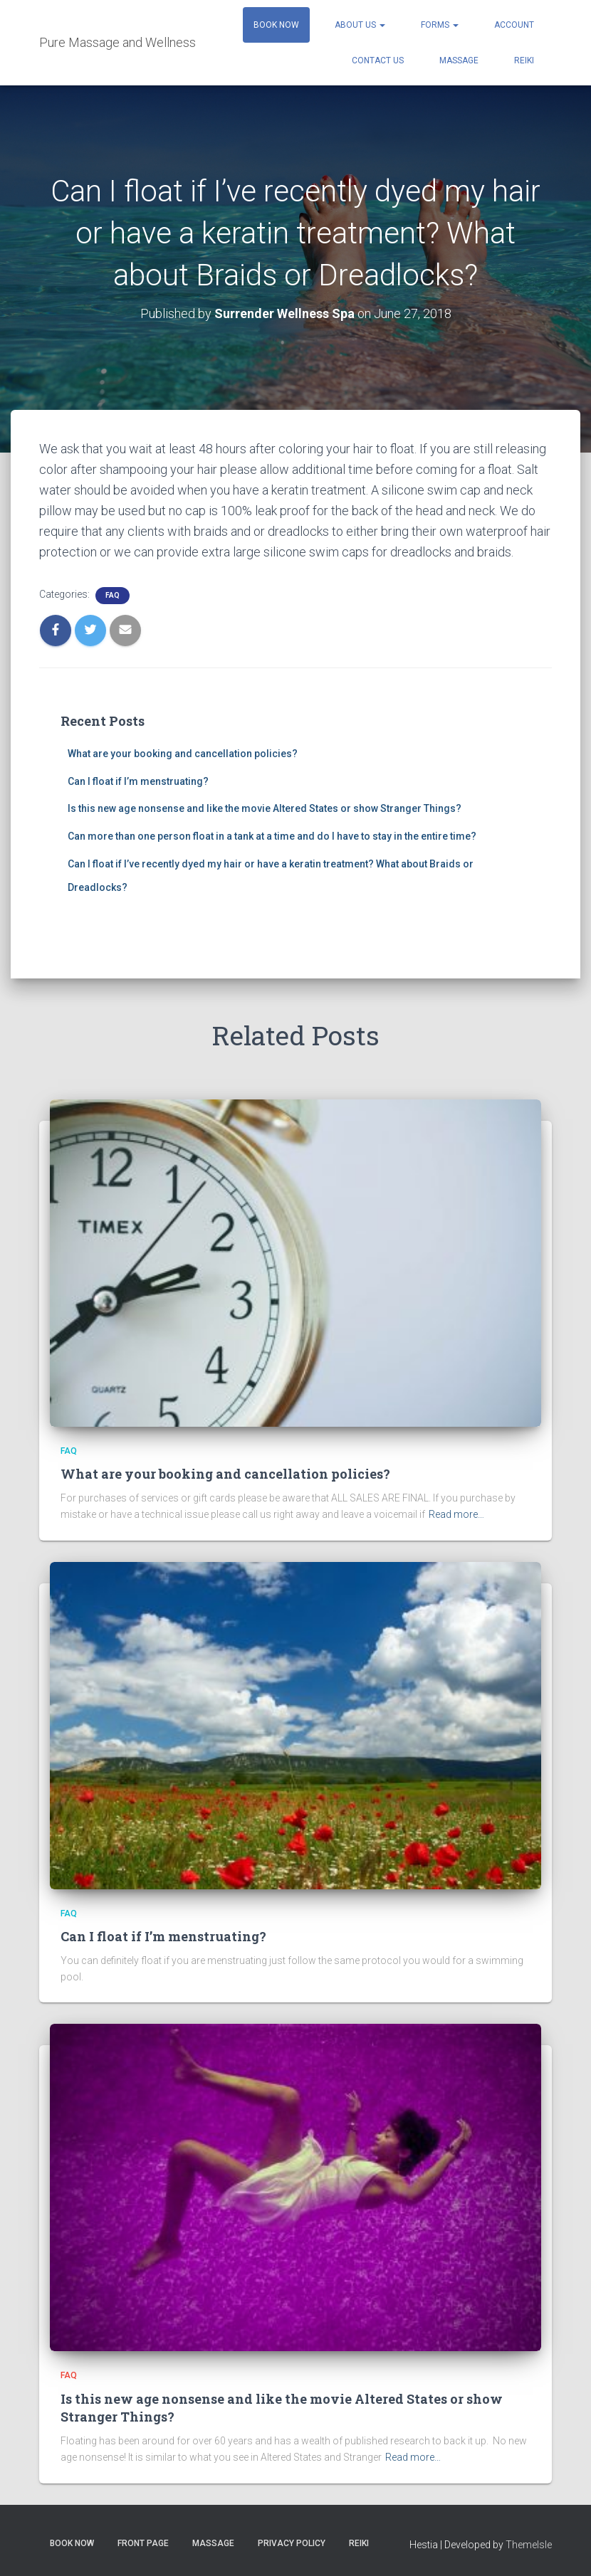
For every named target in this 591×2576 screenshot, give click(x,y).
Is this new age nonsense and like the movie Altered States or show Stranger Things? (264, 808)
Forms (440, 25)
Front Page (143, 2543)
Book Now (276, 25)
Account (514, 25)
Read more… (456, 1514)
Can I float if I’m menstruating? (138, 781)
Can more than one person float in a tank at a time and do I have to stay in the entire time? (272, 836)
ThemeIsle (529, 2544)
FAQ (112, 595)
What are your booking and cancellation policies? (183, 753)
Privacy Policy (291, 2543)
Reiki (524, 60)
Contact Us (378, 60)
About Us (360, 25)
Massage (458, 60)
